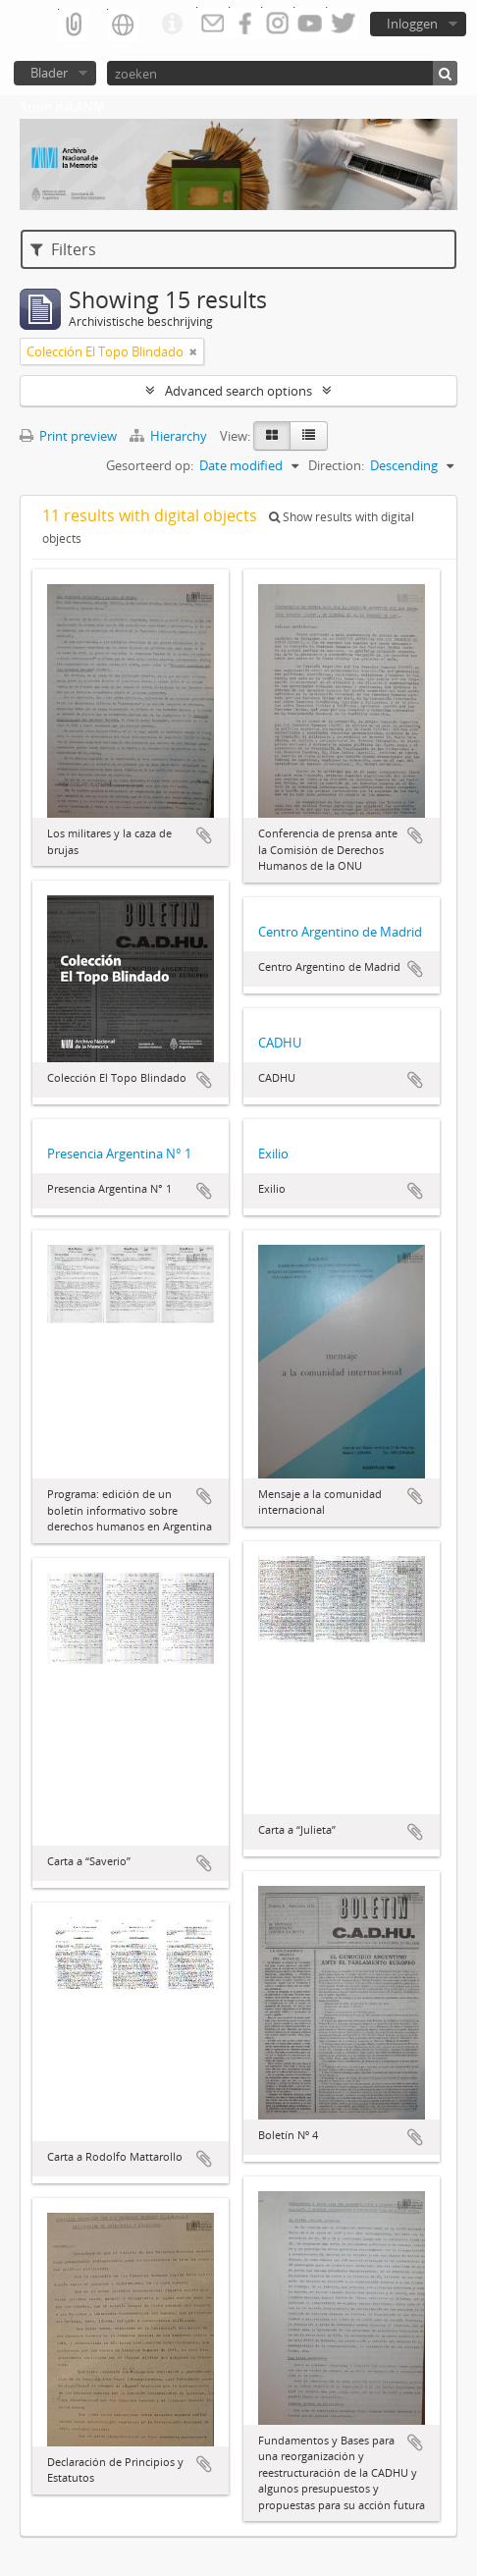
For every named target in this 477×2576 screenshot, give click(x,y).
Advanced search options (238, 391)
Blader (49, 72)
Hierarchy (170, 436)
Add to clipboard (204, 835)
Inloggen (412, 23)
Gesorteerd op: (149, 465)
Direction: (336, 465)
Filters (63, 249)
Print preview (68, 436)
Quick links (171, 24)
